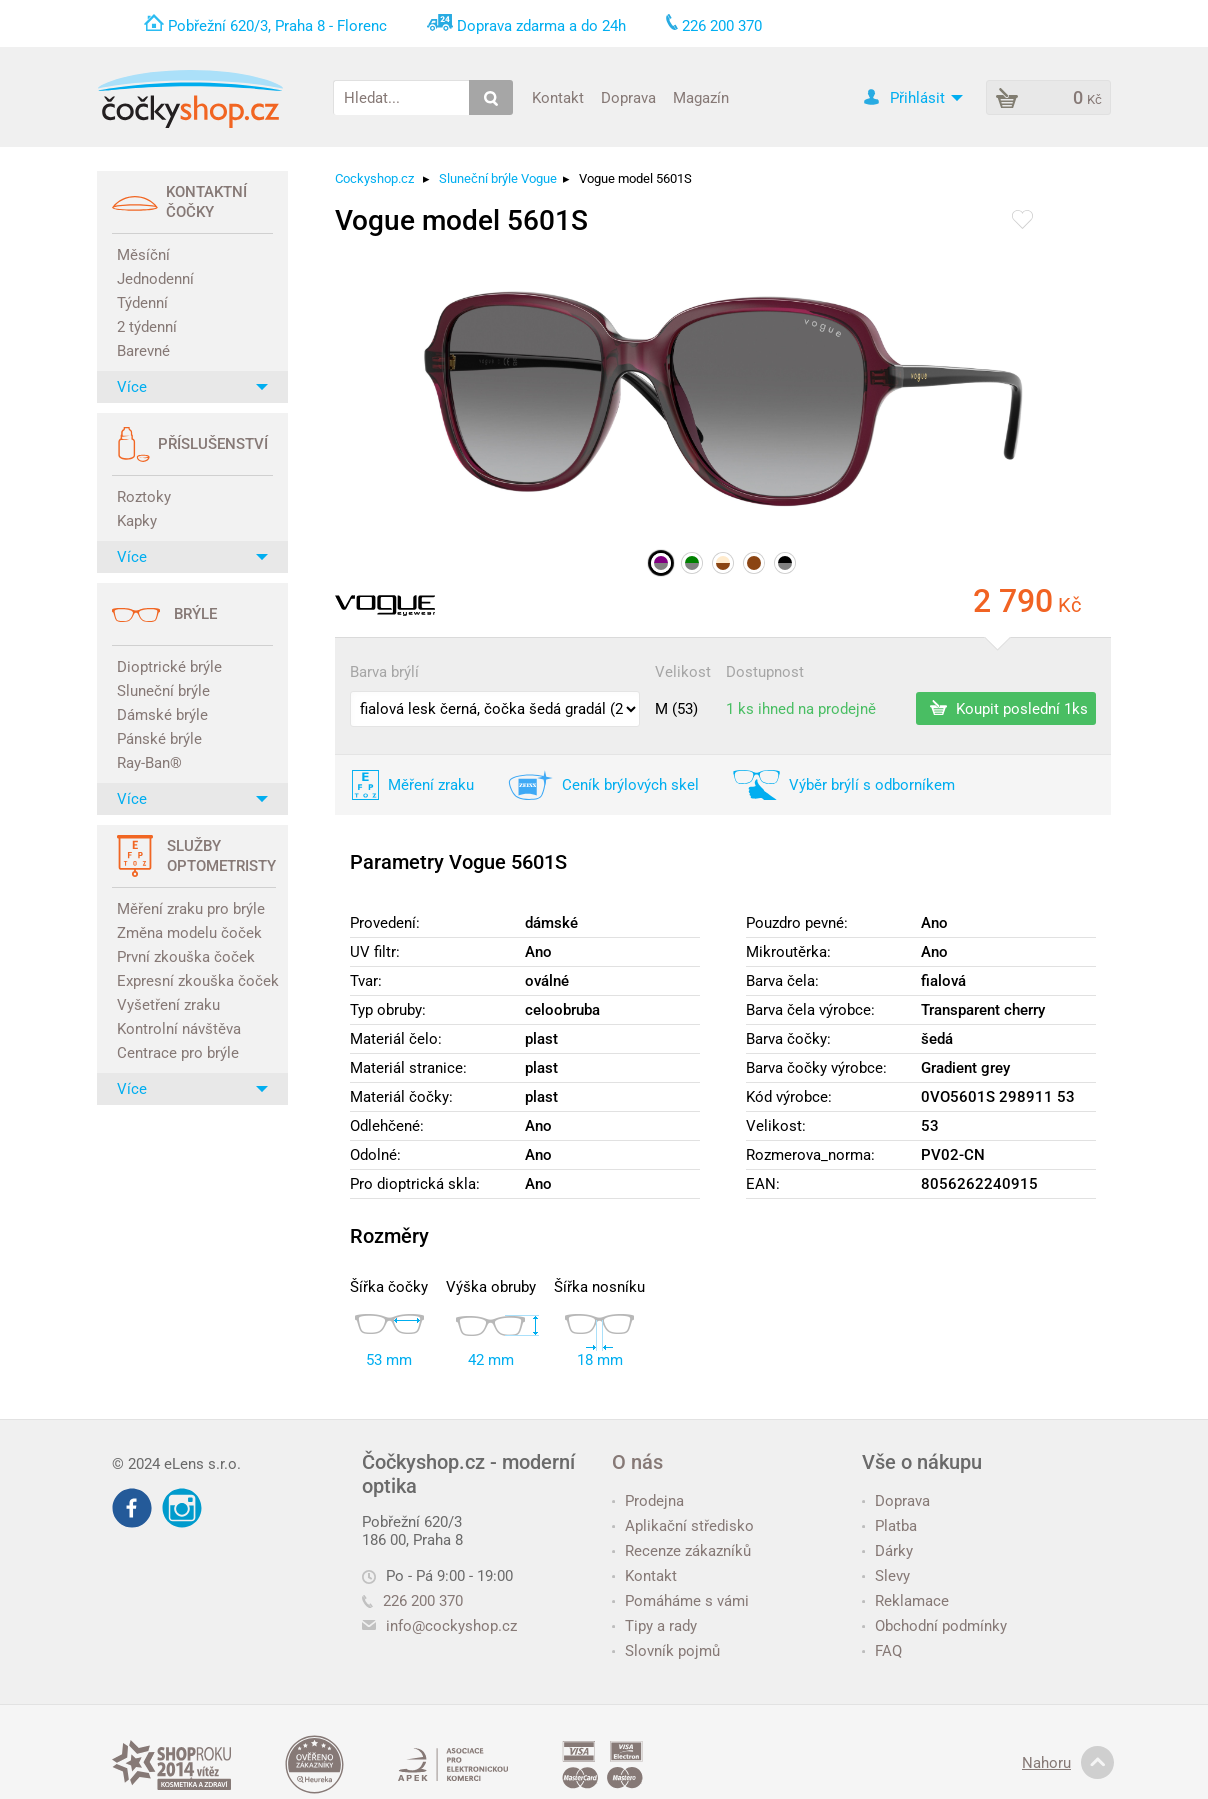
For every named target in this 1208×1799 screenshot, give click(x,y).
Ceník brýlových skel (630, 785)
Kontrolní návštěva (179, 1029)
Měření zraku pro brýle (191, 909)
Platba (889, 1526)
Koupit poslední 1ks (1009, 708)
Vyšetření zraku (168, 1005)
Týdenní (142, 303)
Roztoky (144, 497)
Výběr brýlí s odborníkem (872, 785)
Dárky (887, 1551)
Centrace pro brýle (178, 1053)
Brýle (195, 614)
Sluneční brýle (163, 691)
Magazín (701, 97)
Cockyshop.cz (374, 178)
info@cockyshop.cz (451, 1626)
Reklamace (905, 1601)
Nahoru (1068, 1763)
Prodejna (648, 1501)
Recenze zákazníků (681, 1551)
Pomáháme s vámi (680, 1601)
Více (192, 387)
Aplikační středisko (683, 1526)
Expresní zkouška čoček (195, 981)
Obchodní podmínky (934, 1626)
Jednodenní (155, 279)
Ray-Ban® (149, 763)
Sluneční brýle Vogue (498, 178)
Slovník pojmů (666, 1651)
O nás (637, 1462)
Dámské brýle (162, 715)
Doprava (628, 97)
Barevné (143, 351)
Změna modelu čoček (189, 933)
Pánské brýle (159, 739)
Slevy (886, 1576)
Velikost (683, 672)
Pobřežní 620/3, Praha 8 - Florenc (277, 26)
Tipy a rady (654, 1626)
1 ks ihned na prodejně (801, 709)
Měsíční (143, 255)
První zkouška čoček (186, 957)
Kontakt (558, 97)
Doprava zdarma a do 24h (541, 26)
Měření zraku (431, 785)
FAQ (882, 1651)
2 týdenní (147, 327)
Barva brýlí (384, 672)
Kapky (137, 521)
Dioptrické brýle (169, 667)
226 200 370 (412, 1601)
